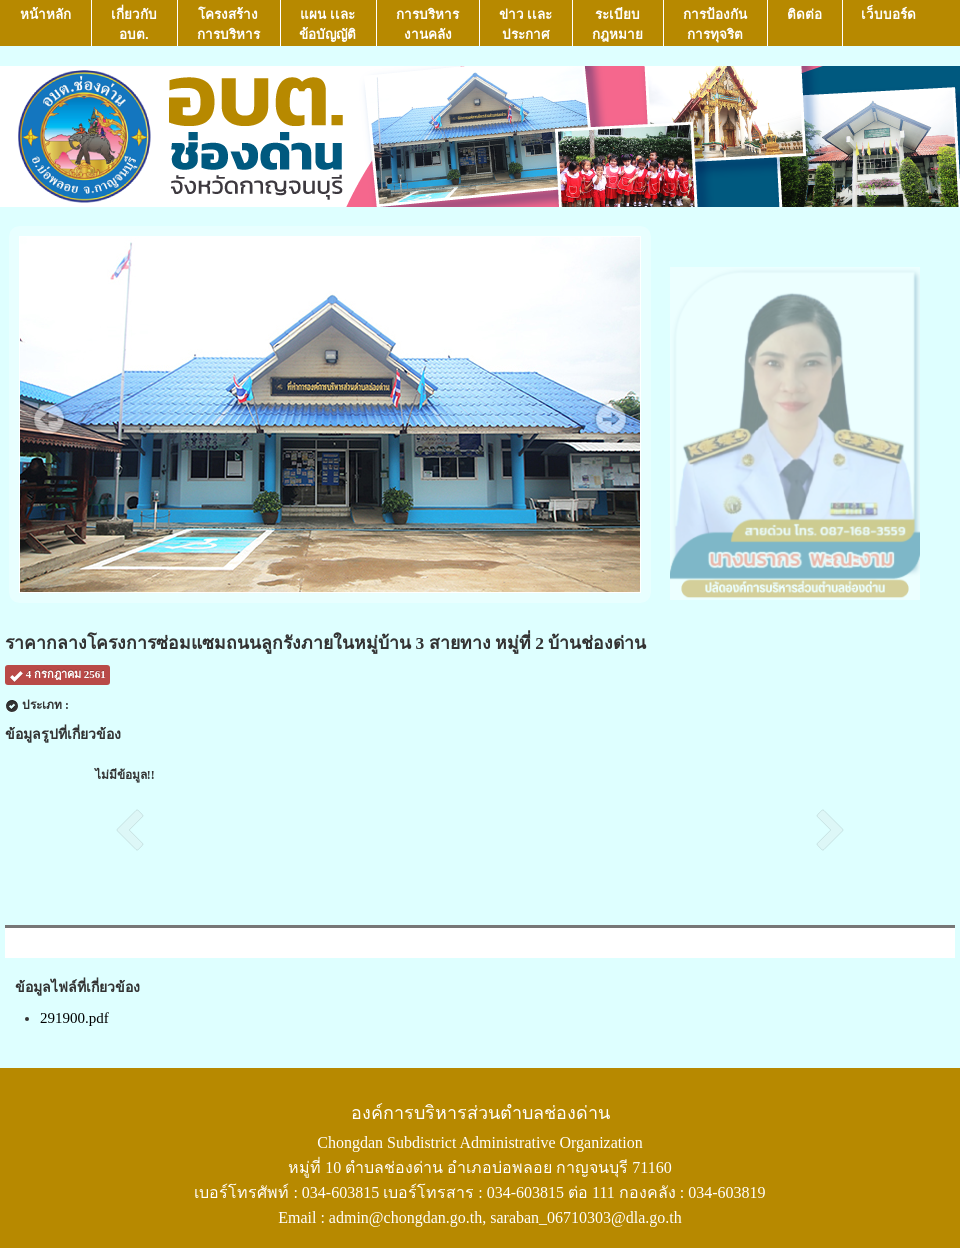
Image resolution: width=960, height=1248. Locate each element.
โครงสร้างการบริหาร (228, 24)
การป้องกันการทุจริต (715, 24)
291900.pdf (74, 1018)
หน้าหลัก (45, 24)
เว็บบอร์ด (888, 24)
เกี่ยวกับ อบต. (134, 24)
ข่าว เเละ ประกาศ (526, 24)
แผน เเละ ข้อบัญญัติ (327, 24)
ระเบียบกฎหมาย (617, 24)
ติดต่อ (804, 24)
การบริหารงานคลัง (427, 24)
